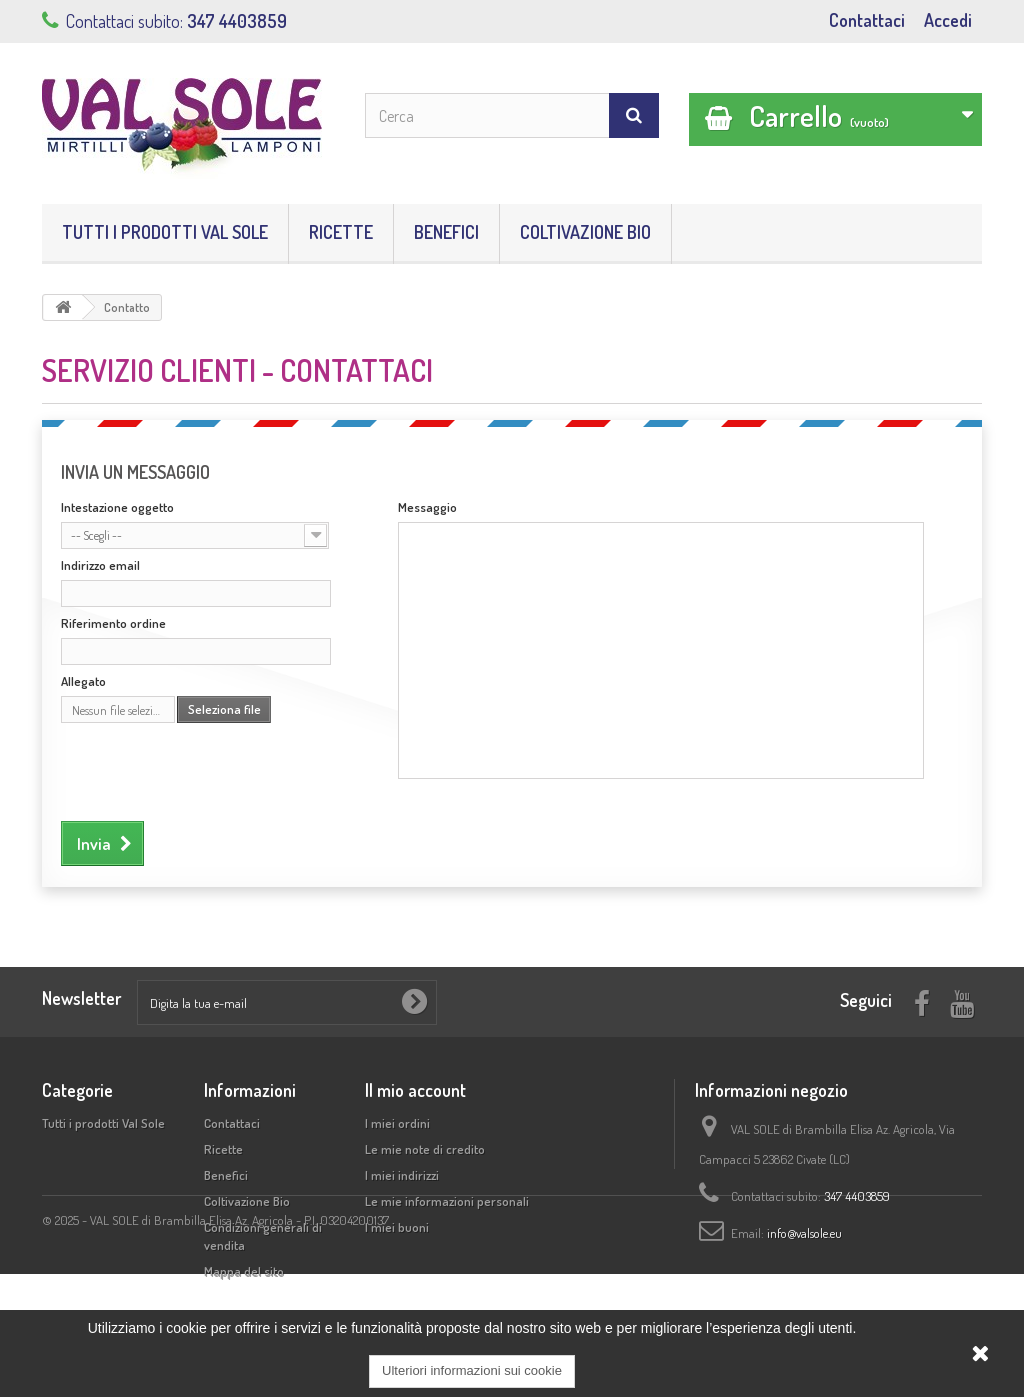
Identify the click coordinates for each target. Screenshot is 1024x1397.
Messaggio (427, 507)
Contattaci (867, 20)
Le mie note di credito (425, 1149)
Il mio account (415, 1090)
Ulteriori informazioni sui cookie (472, 1370)
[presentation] (213, 769)
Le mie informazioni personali (447, 1201)
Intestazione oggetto (117, 507)
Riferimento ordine (113, 623)
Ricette (341, 232)
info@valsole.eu (804, 1233)
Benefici (446, 232)
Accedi (948, 20)
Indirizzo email (100, 565)
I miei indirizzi (402, 1175)
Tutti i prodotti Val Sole (165, 232)
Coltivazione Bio (585, 232)
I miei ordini (397, 1123)
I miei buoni (397, 1227)
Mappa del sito (244, 1271)
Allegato (83, 681)
